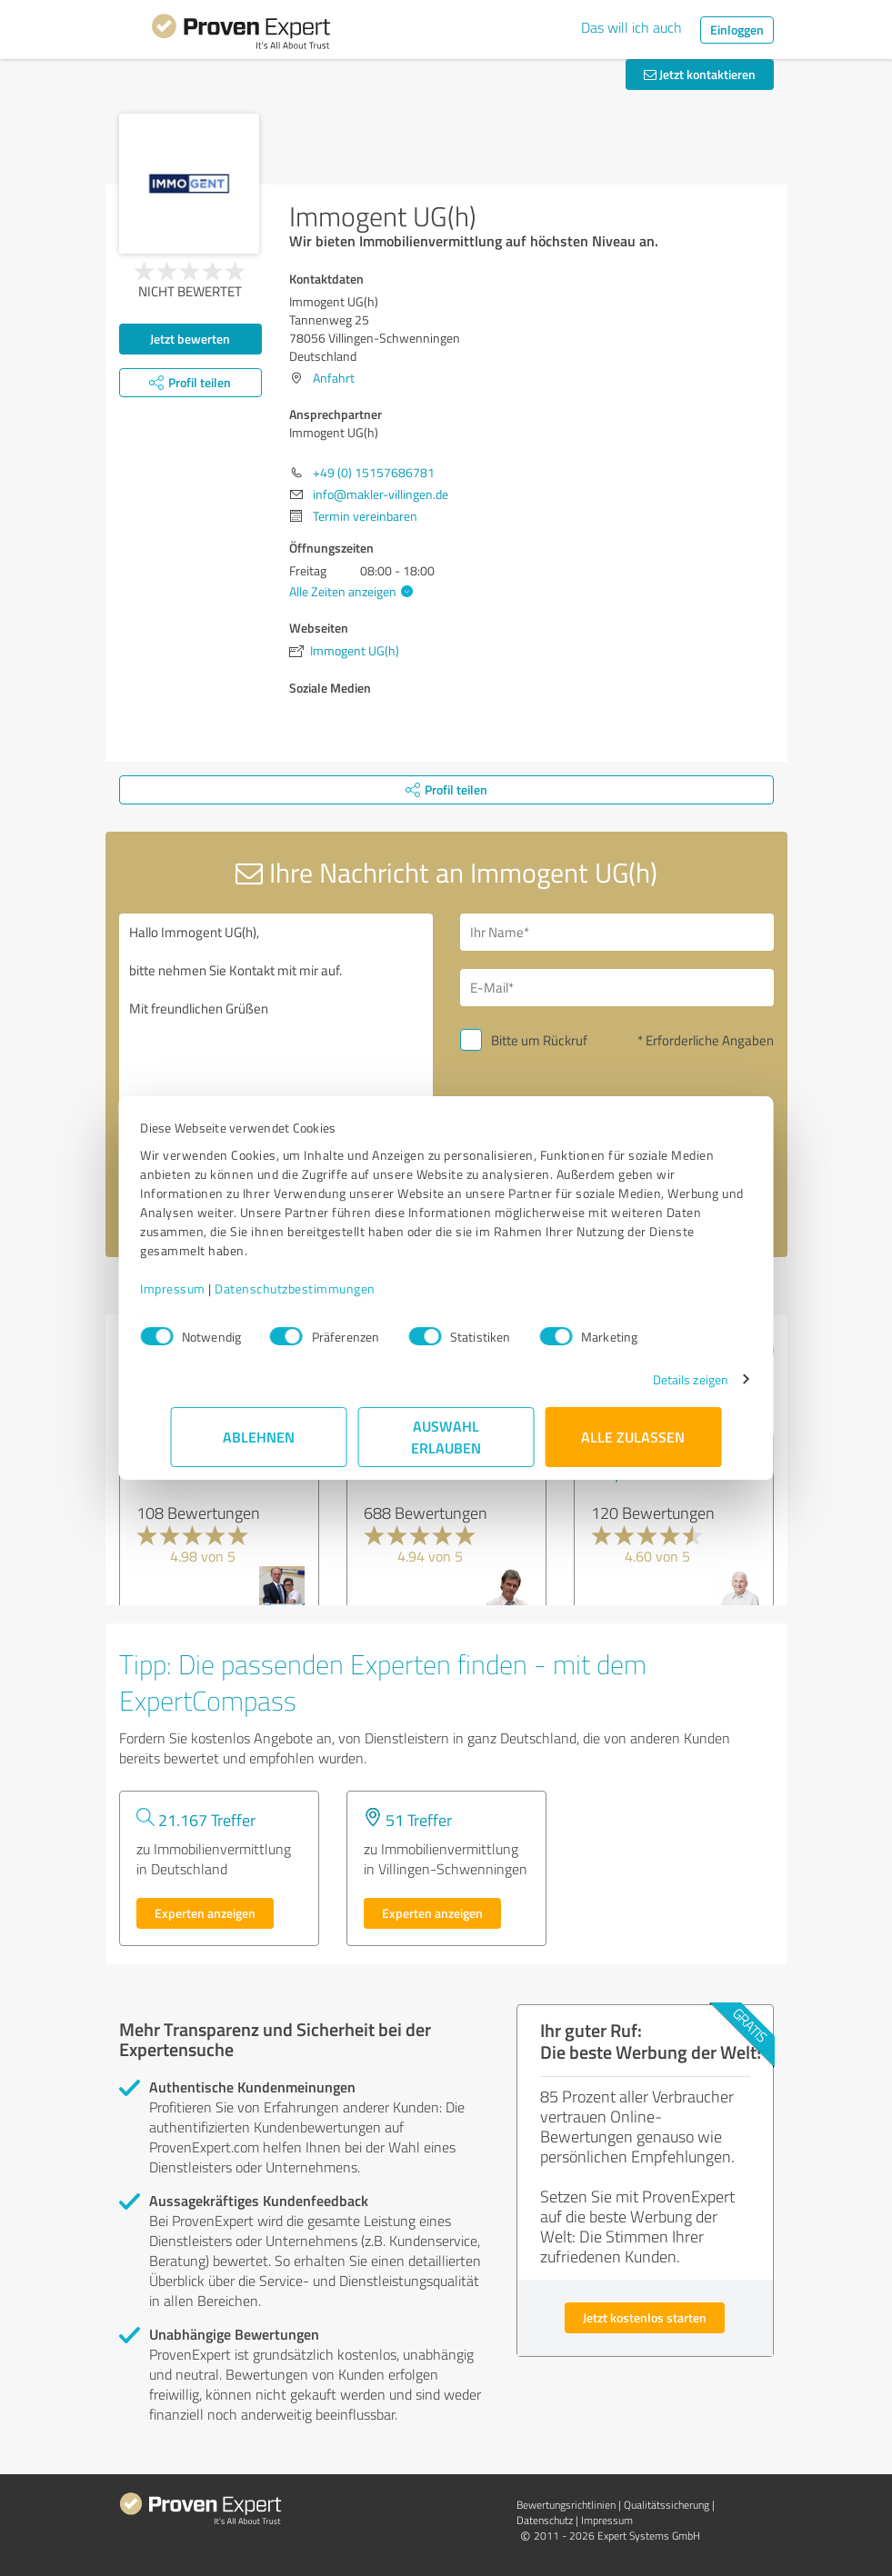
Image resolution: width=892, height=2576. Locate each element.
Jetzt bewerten (190, 338)
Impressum (203, 1288)
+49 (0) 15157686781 (374, 472)
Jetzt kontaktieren (700, 74)
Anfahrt (334, 377)
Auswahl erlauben (446, 1436)
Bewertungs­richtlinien (566, 2504)
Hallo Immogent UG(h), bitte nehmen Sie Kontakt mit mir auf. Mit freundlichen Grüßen (276, 1067)
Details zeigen (659, 1379)
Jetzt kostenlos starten (645, 2317)
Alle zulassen (634, 1436)
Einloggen (737, 29)
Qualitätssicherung (666, 2504)
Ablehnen (259, 1436)
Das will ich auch (631, 27)
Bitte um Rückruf (539, 1040)
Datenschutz (544, 2520)
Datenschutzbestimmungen (326, 1288)
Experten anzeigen (205, 1913)
